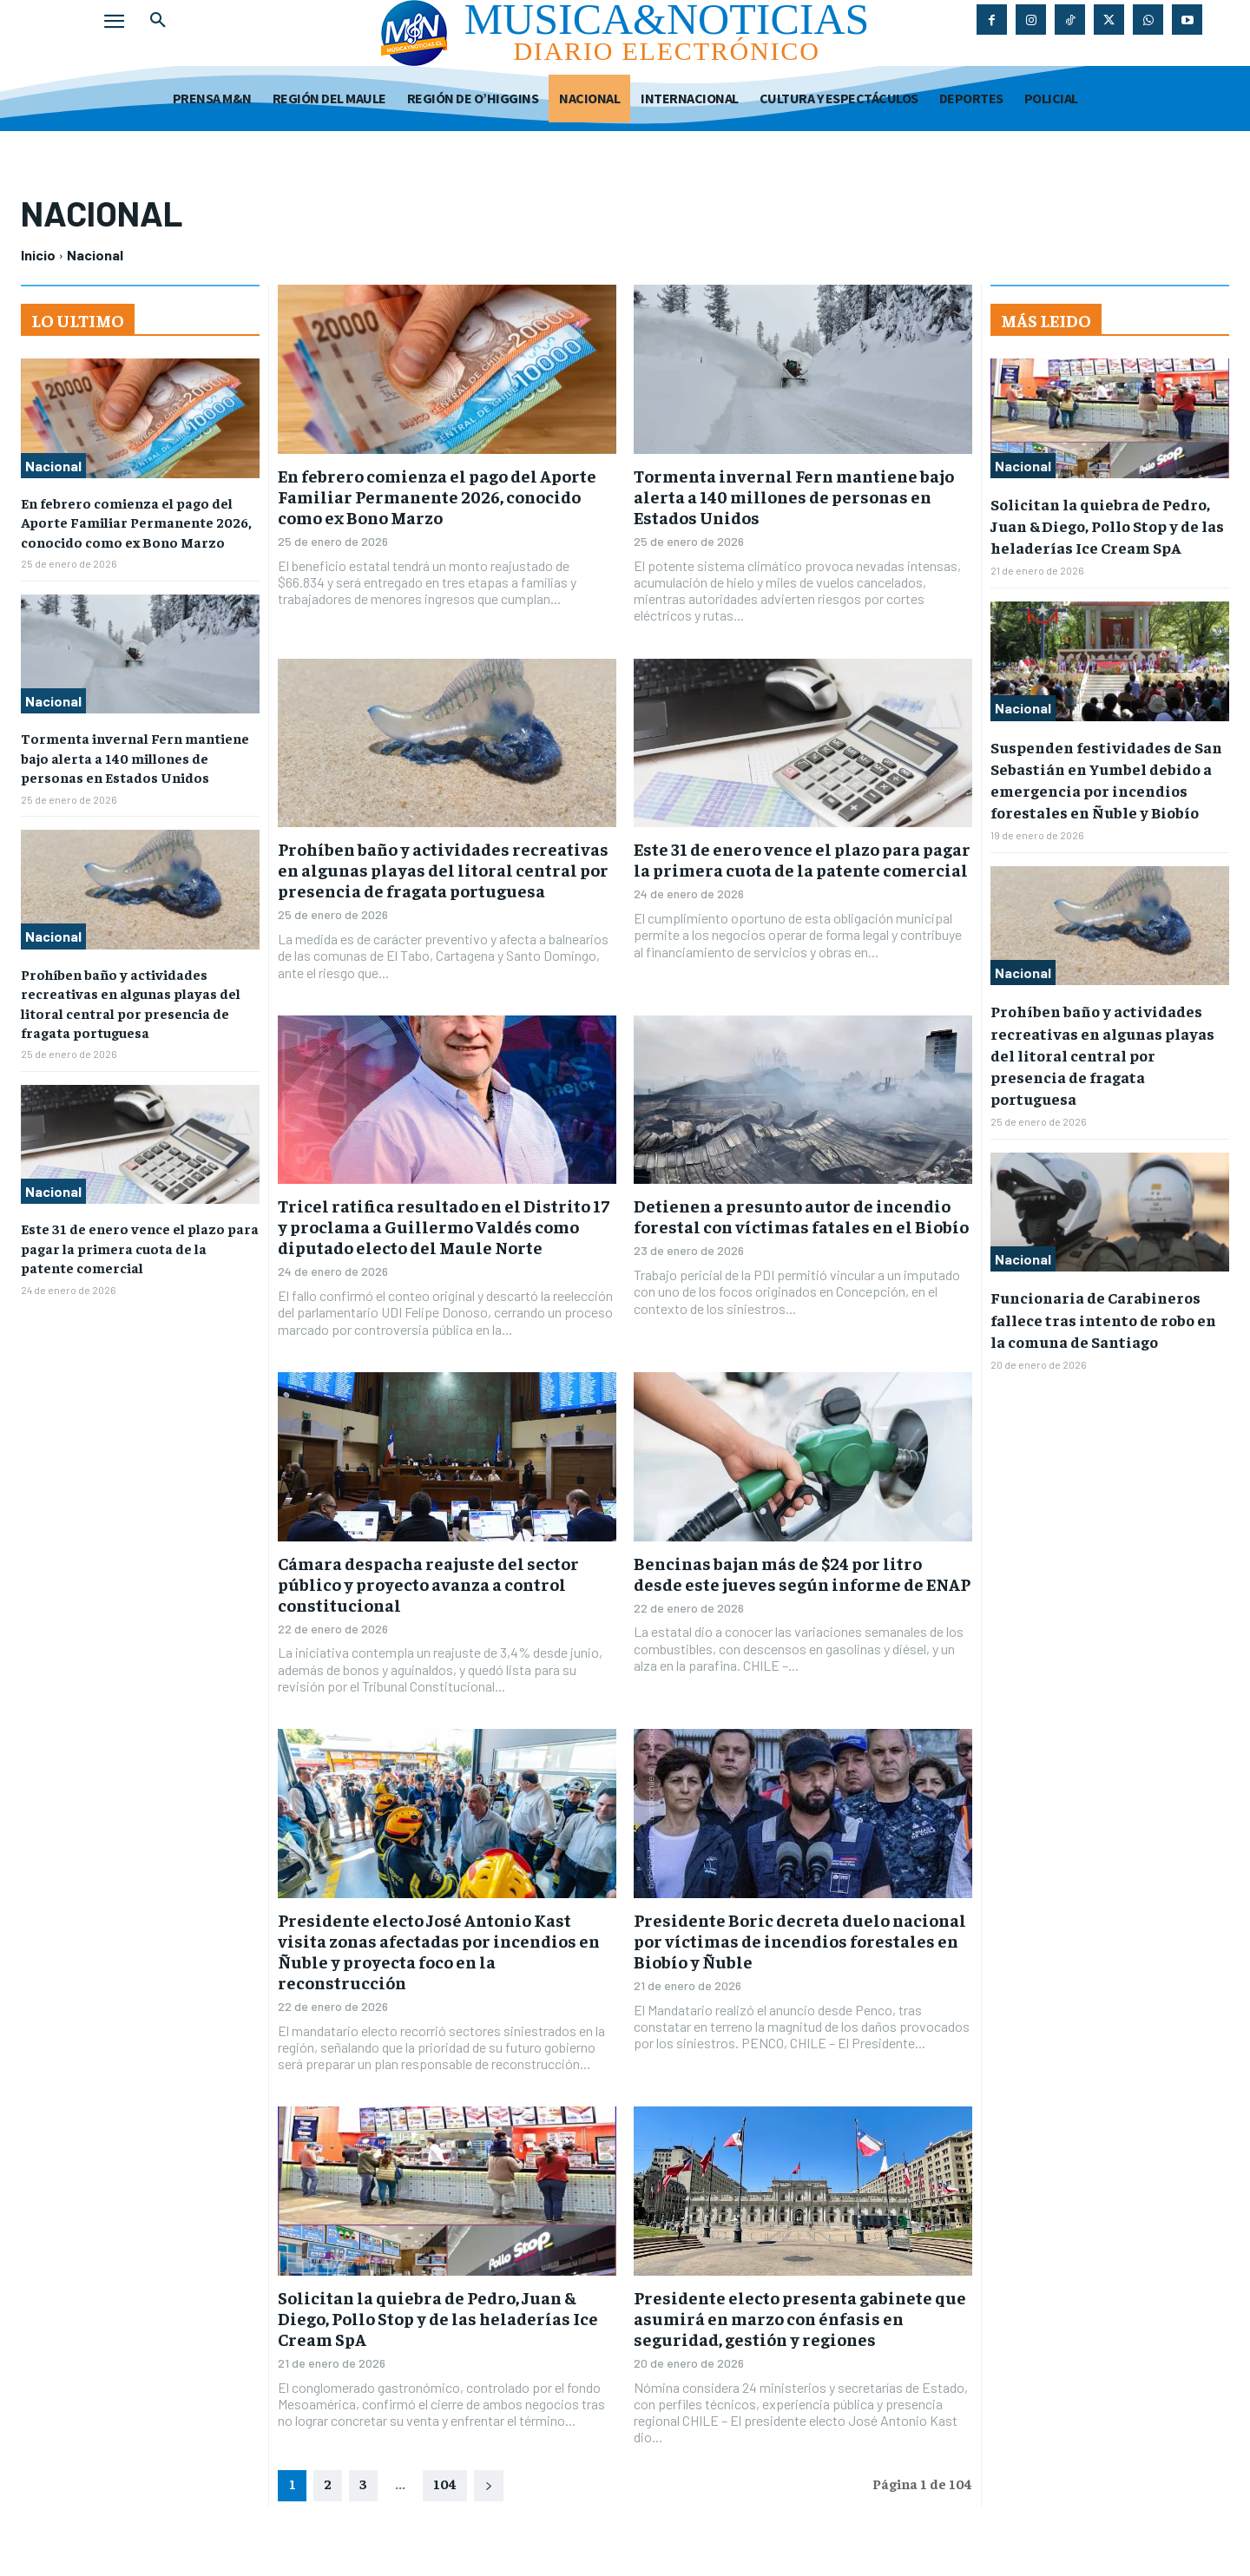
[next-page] (488, 2485)
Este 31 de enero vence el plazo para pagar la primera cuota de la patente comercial (140, 1247)
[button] (158, 21)
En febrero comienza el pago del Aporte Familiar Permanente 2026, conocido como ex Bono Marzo (136, 522)
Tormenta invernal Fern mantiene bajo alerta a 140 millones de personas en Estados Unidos (135, 757)
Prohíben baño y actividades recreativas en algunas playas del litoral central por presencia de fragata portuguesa (443, 869)
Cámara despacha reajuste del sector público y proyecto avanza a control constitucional (428, 1583)
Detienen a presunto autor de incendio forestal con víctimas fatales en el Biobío (801, 1215)
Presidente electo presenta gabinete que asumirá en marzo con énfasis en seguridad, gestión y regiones (800, 2317)
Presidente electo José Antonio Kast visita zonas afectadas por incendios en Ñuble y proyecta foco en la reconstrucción (439, 1951)
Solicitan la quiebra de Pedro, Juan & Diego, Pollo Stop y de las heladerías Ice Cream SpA (438, 2317)
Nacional (53, 465)
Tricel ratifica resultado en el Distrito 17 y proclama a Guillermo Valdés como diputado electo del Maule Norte (443, 1226)
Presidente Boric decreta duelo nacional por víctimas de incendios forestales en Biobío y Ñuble (800, 1940)
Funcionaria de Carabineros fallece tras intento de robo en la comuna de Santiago (1103, 1318)
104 (445, 2483)
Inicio (38, 254)
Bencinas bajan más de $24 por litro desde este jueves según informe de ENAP (802, 1573)
